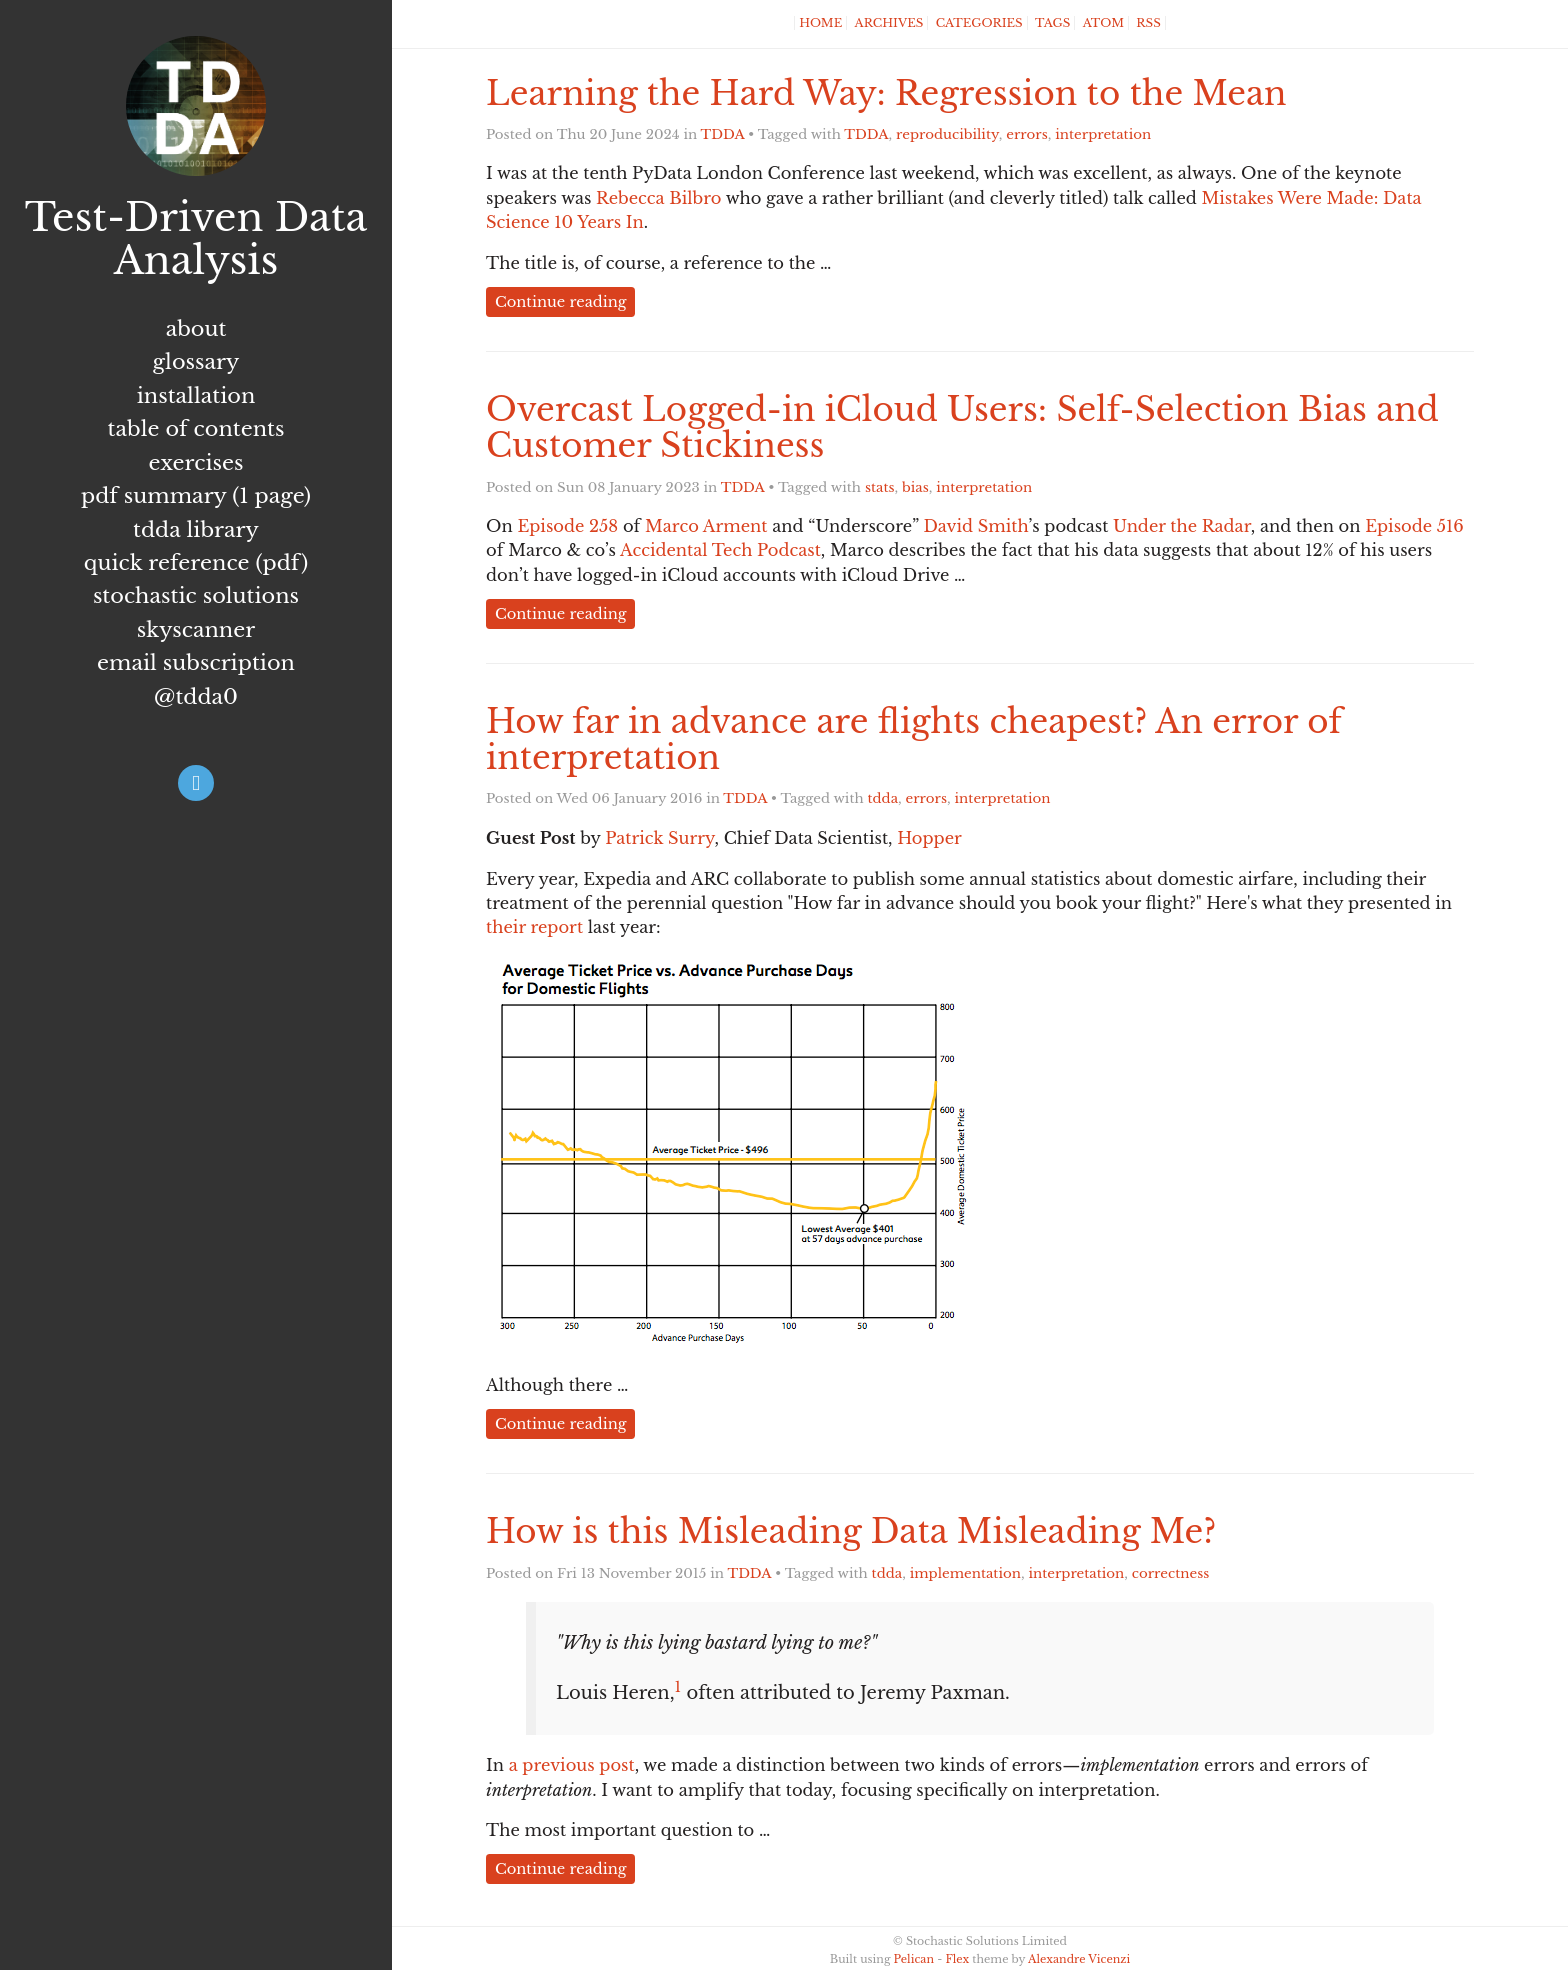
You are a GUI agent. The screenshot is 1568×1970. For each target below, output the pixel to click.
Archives (889, 23)
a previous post (572, 1765)
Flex (957, 1959)
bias (915, 487)
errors (1026, 134)
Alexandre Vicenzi (1079, 1959)
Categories (979, 23)
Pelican (914, 1959)
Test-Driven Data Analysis (196, 239)
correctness (1170, 1573)
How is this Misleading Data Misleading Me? (851, 1531)
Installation (196, 396)
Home (820, 23)
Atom (1103, 23)
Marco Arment (706, 526)
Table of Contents (196, 429)
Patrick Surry (659, 838)
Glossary (196, 362)
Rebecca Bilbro (658, 198)
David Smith (975, 526)
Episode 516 (1414, 526)
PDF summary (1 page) (196, 496)
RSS (1148, 23)
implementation (965, 1573)
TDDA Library (196, 530)
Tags (1052, 23)
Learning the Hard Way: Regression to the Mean (886, 93)
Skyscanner (196, 630)
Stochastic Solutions (196, 596)
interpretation (1103, 134)
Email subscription (196, 663)
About (196, 329)
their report (534, 927)
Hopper (929, 838)
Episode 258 (567, 526)
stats (880, 487)
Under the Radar (1182, 526)
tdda (883, 798)
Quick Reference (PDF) (196, 563)
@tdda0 (196, 697)
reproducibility (947, 134)
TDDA (723, 134)
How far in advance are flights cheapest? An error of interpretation (914, 739)
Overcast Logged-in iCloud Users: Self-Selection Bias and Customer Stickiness (962, 427)
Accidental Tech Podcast (720, 550)
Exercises (195, 463)
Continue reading (561, 302)
